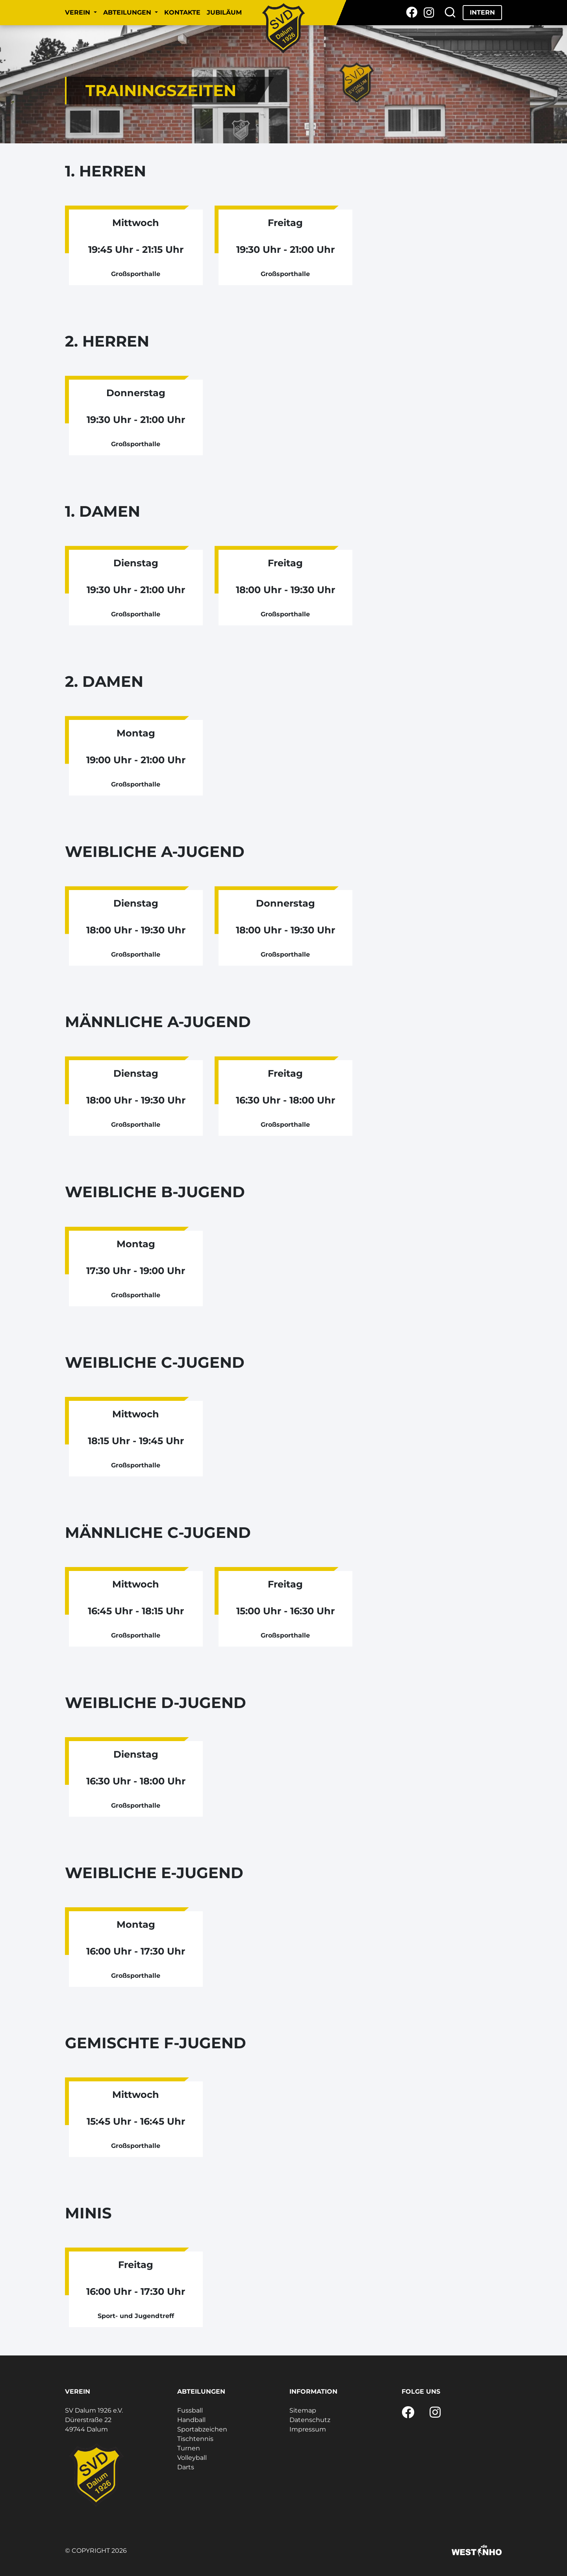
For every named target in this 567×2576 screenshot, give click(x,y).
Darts (185, 2467)
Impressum (307, 2429)
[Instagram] (429, 12)
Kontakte (182, 12)
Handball (191, 2420)
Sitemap (302, 2410)
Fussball (190, 2410)
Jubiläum (224, 12)
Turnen (188, 2448)
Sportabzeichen (202, 2429)
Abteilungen (128, 12)
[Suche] (450, 12)
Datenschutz (309, 2420)
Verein (78, 12)
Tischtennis (195, 2438)
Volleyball (192, 2457)
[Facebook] (411, 12)
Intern (482, 12)
